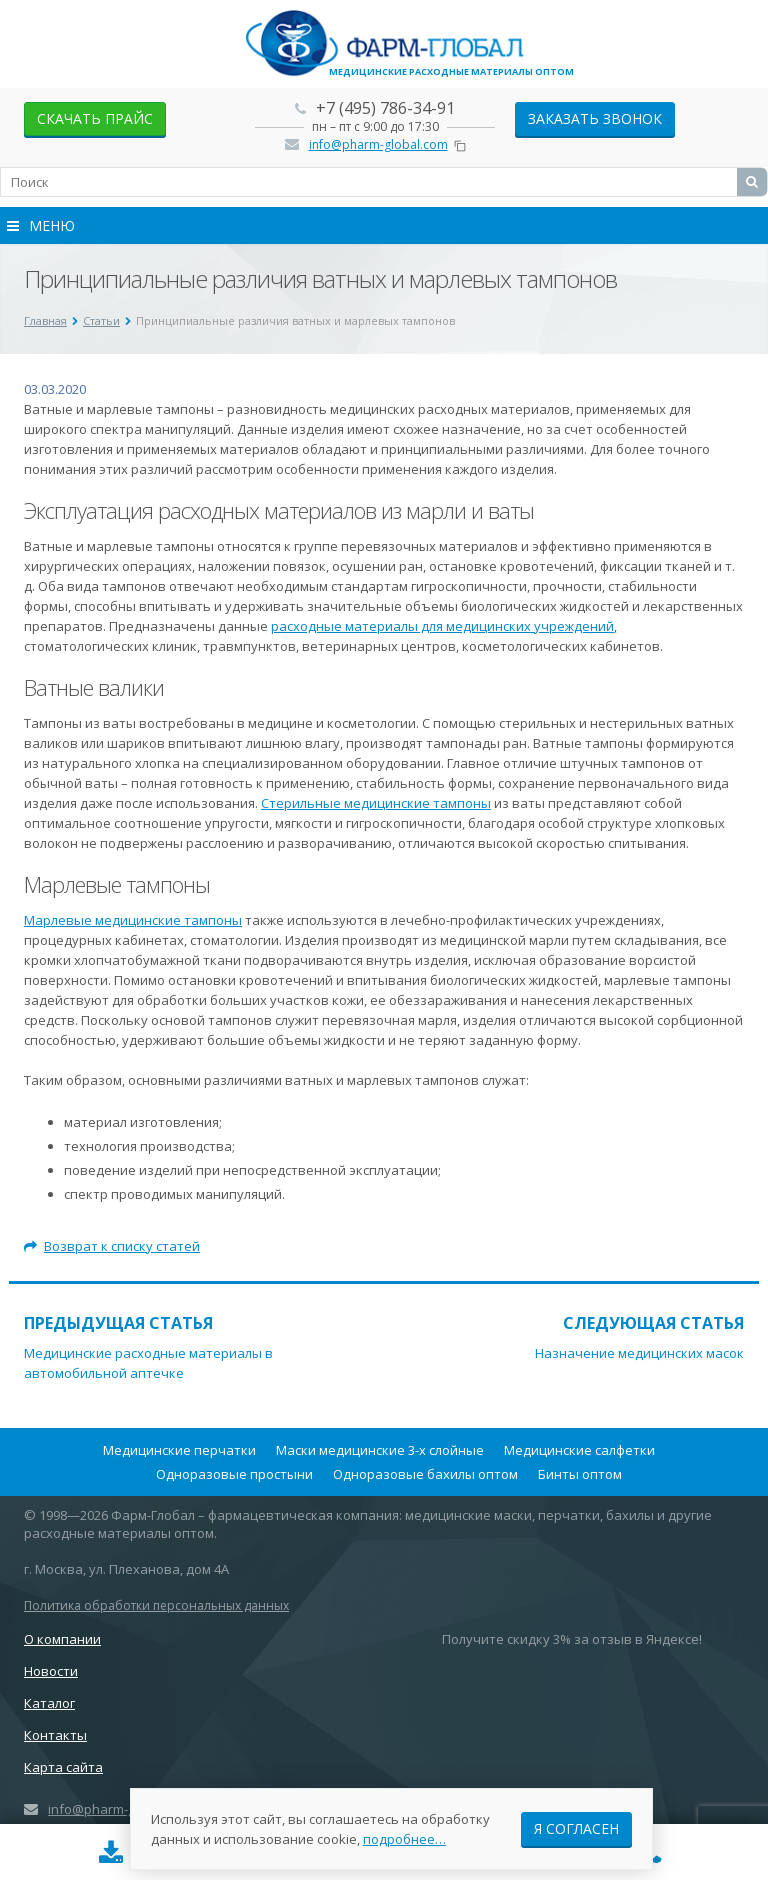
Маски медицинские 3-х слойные (380, 1450)
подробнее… (404, 1839)
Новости (51, 1671)
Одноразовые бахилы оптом (425, 1474)
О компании (62, 1639)
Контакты (55, 1735)
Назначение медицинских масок (639, 1353)
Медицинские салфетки (579, 1450)
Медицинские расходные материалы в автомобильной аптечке (148, 1363)
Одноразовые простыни (234, 1474)
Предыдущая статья (118, 1323)
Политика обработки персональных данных (156, 1605)
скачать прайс (95, 118)
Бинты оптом (580, 1474)
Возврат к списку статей (112, 1246)
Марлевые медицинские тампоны (133, 920)
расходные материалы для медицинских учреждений (442, 626)
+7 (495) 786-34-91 (385, 108)
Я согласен (576, 1828)
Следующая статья (653, 1323)
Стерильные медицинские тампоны (376, 803)
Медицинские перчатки (179, 1450)
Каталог (49, 1703)
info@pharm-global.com (378, 144)
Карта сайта (63, 1767)
